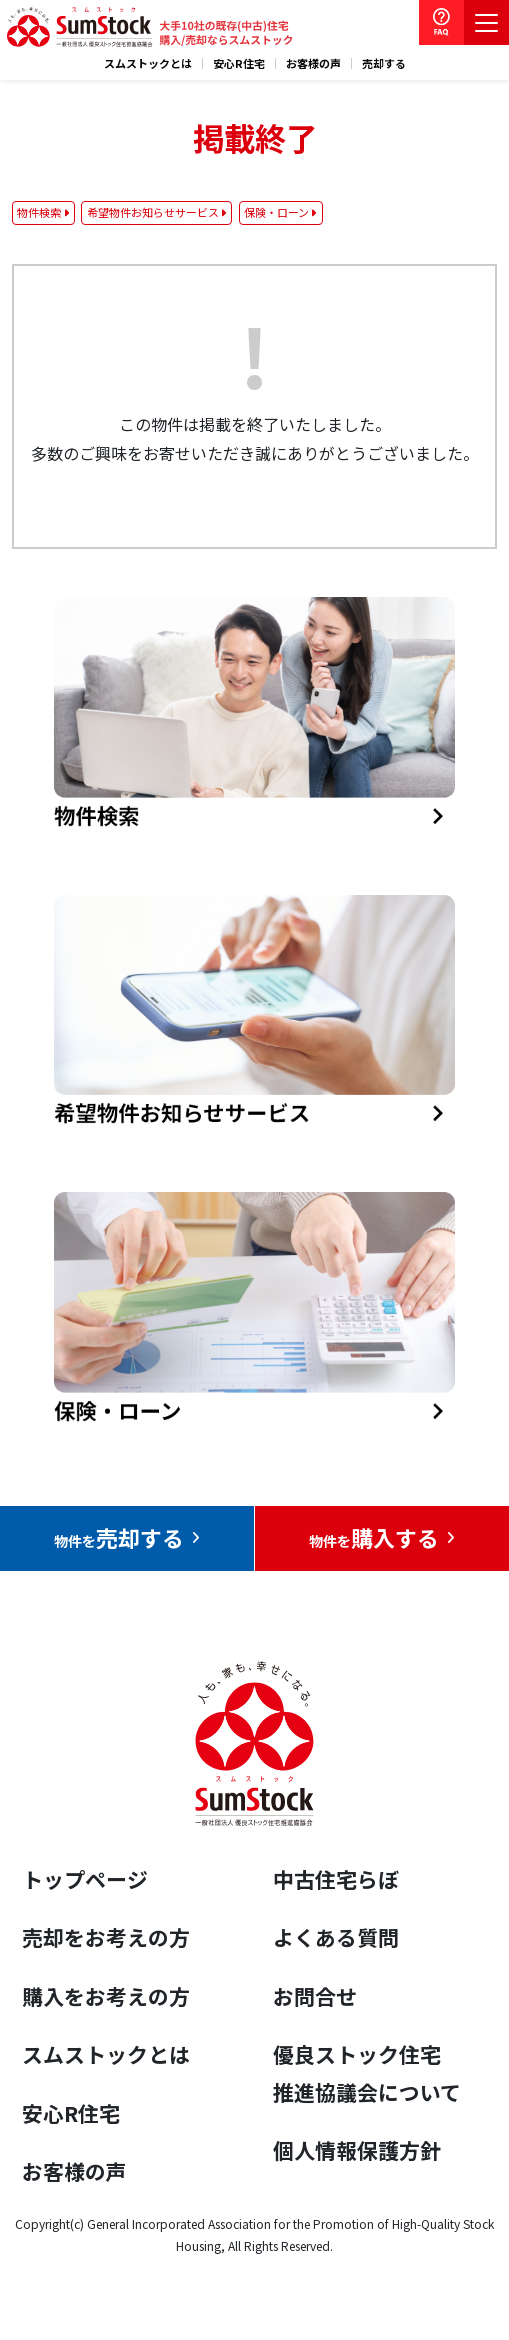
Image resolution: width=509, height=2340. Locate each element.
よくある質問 (336, 1937)
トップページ (85, 1879)
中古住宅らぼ (336, 1879)
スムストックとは (148, 63)
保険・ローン (276, 212)
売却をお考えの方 (106, 1937)
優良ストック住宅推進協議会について (367, 2073)
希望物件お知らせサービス (153, 212)
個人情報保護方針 (357, 2150)
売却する (384, 63)
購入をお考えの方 (106, 1996)
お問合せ (315, 1996)
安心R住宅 (239, 63)
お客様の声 (313, 63)
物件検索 (39, 212)
